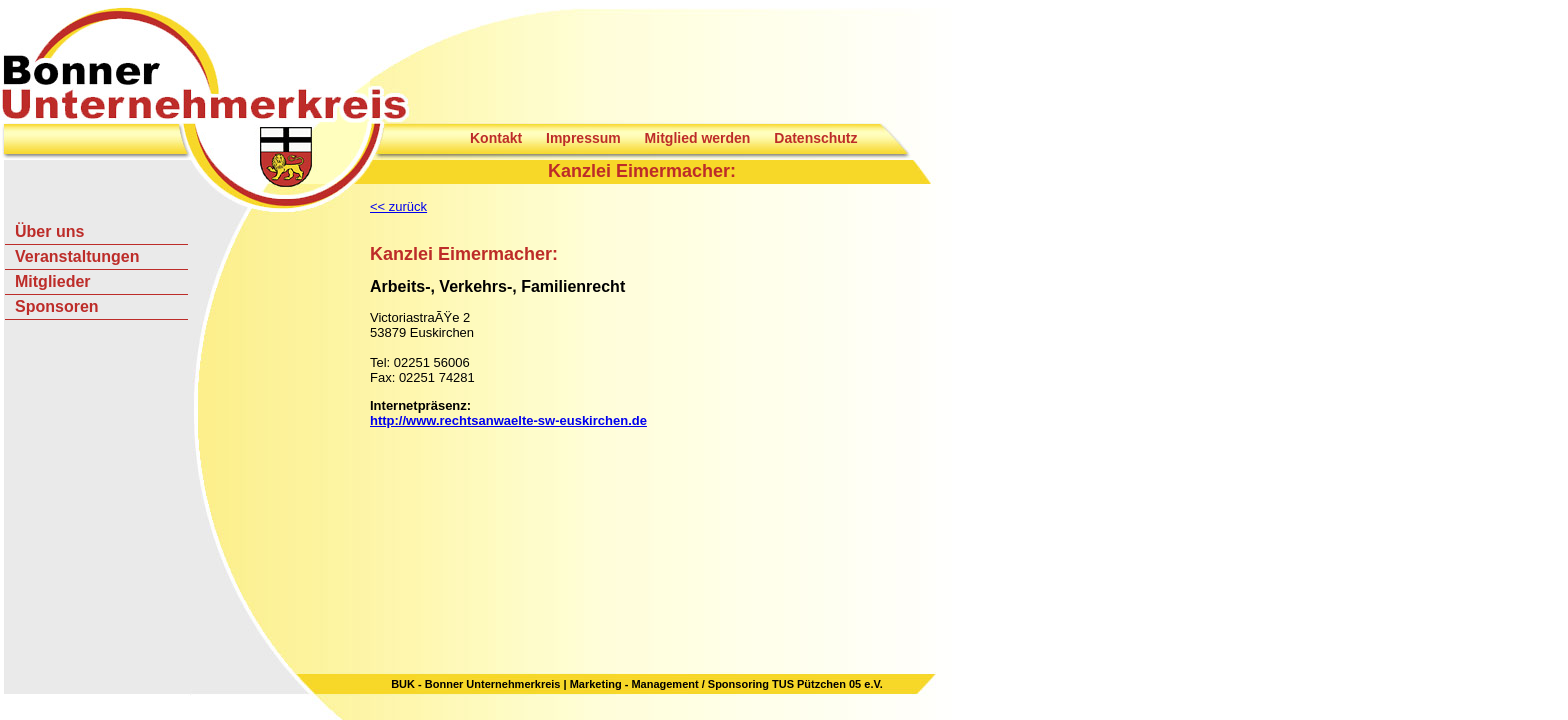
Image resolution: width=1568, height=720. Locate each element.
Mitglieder (53, 281)
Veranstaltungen (77, 256)
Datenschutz (815, 138)
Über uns (49, 231)
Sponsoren (57, 306)
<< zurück (398, 206)
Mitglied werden (698, 138)
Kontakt (496, 138)
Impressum (583, 138)
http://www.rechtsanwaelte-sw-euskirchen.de (508, 420)
